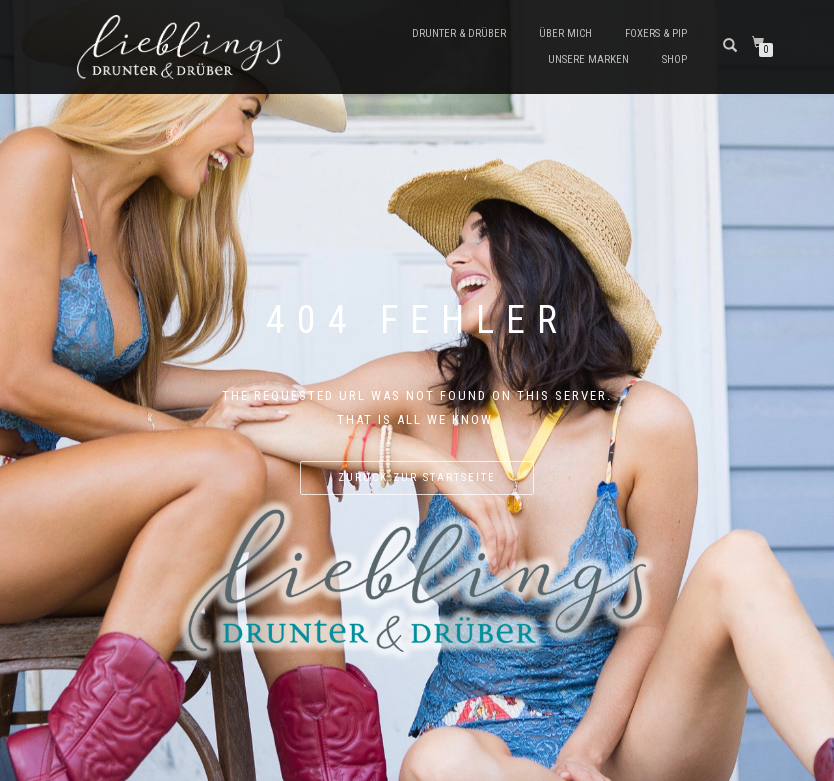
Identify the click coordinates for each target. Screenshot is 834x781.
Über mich (565, 33)
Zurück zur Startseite (417, 477)
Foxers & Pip (656, 33)
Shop (674, 59)
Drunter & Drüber (459, 33)
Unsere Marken (588, 59)
